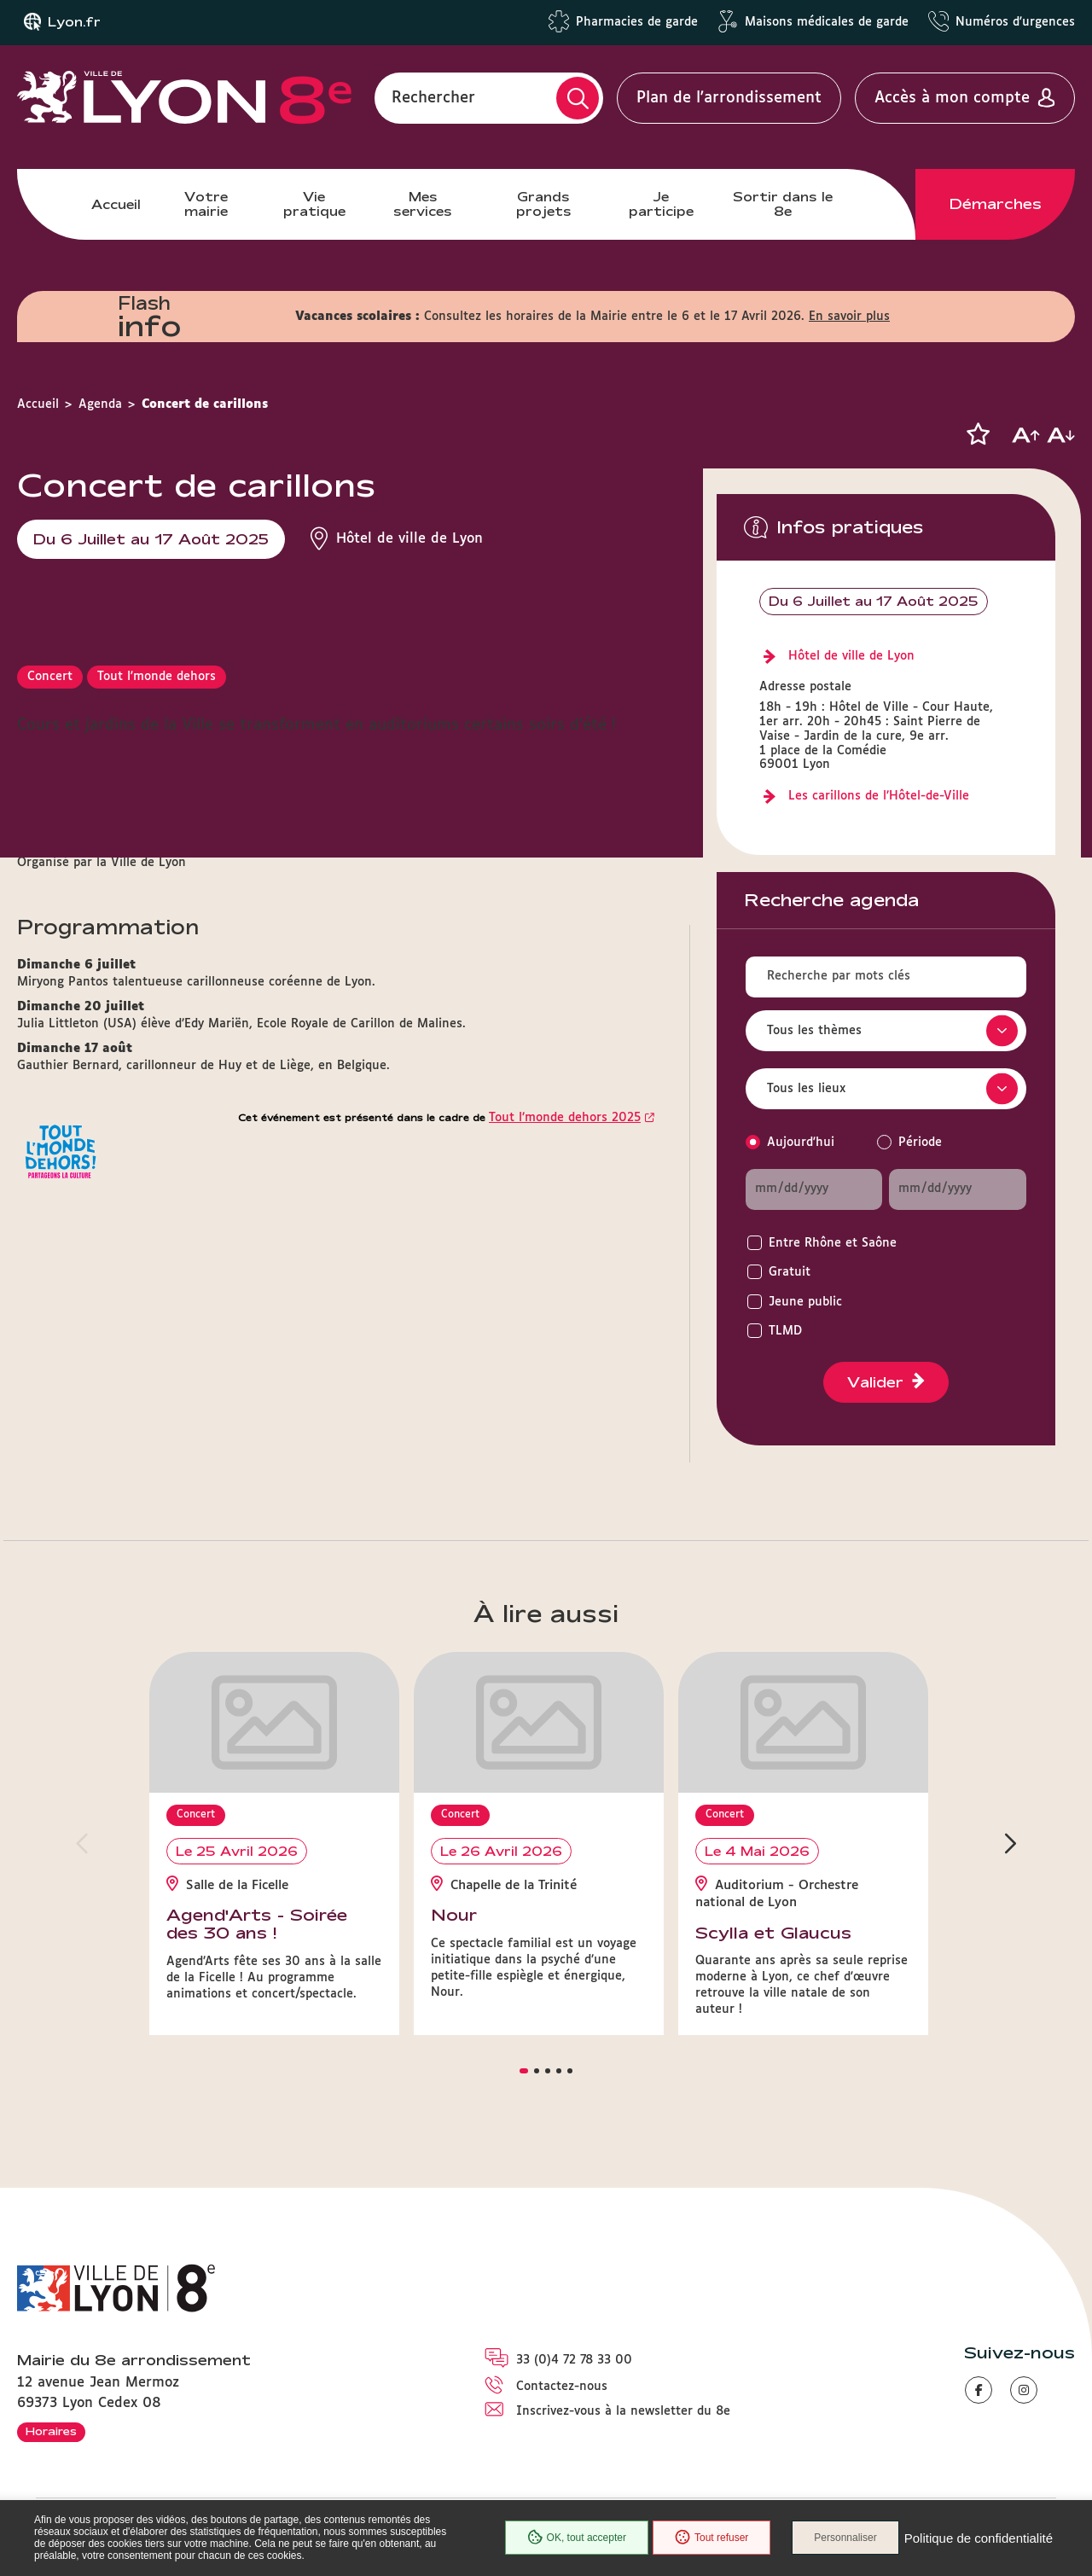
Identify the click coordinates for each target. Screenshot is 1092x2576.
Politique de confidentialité (978, 2538)
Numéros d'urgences (1015, 22)
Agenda (100, 404)
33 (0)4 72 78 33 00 (574, 2360)
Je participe (661, 203)
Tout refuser (711, 2537)
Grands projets (544, 203)
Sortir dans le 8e (783, 203)
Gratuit (789, 1272)
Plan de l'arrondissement (729, 98)
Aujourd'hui (800, 1142)
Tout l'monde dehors (156, 677)
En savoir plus (849, 317)
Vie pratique (314, 203)
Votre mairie (206, 203)
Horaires (51, 2431)
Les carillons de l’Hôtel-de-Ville (878, 796)
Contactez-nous (561, 2387)
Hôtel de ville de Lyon (851, 656)
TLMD (785, 1331)
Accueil (116, 204)
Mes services (422, 203)
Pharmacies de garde (637, 22)
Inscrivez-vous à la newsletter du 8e (623, 2411)
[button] (977, 434)
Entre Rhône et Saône (833, 1243)
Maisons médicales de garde (827, 22)
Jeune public (805, 1302)
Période (920, 1142)
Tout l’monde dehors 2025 (565, 1118)
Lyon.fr (74, 22)
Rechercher (433, 98)
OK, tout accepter (576, 2537)
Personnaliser (845, 2538)
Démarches (996, 204)
